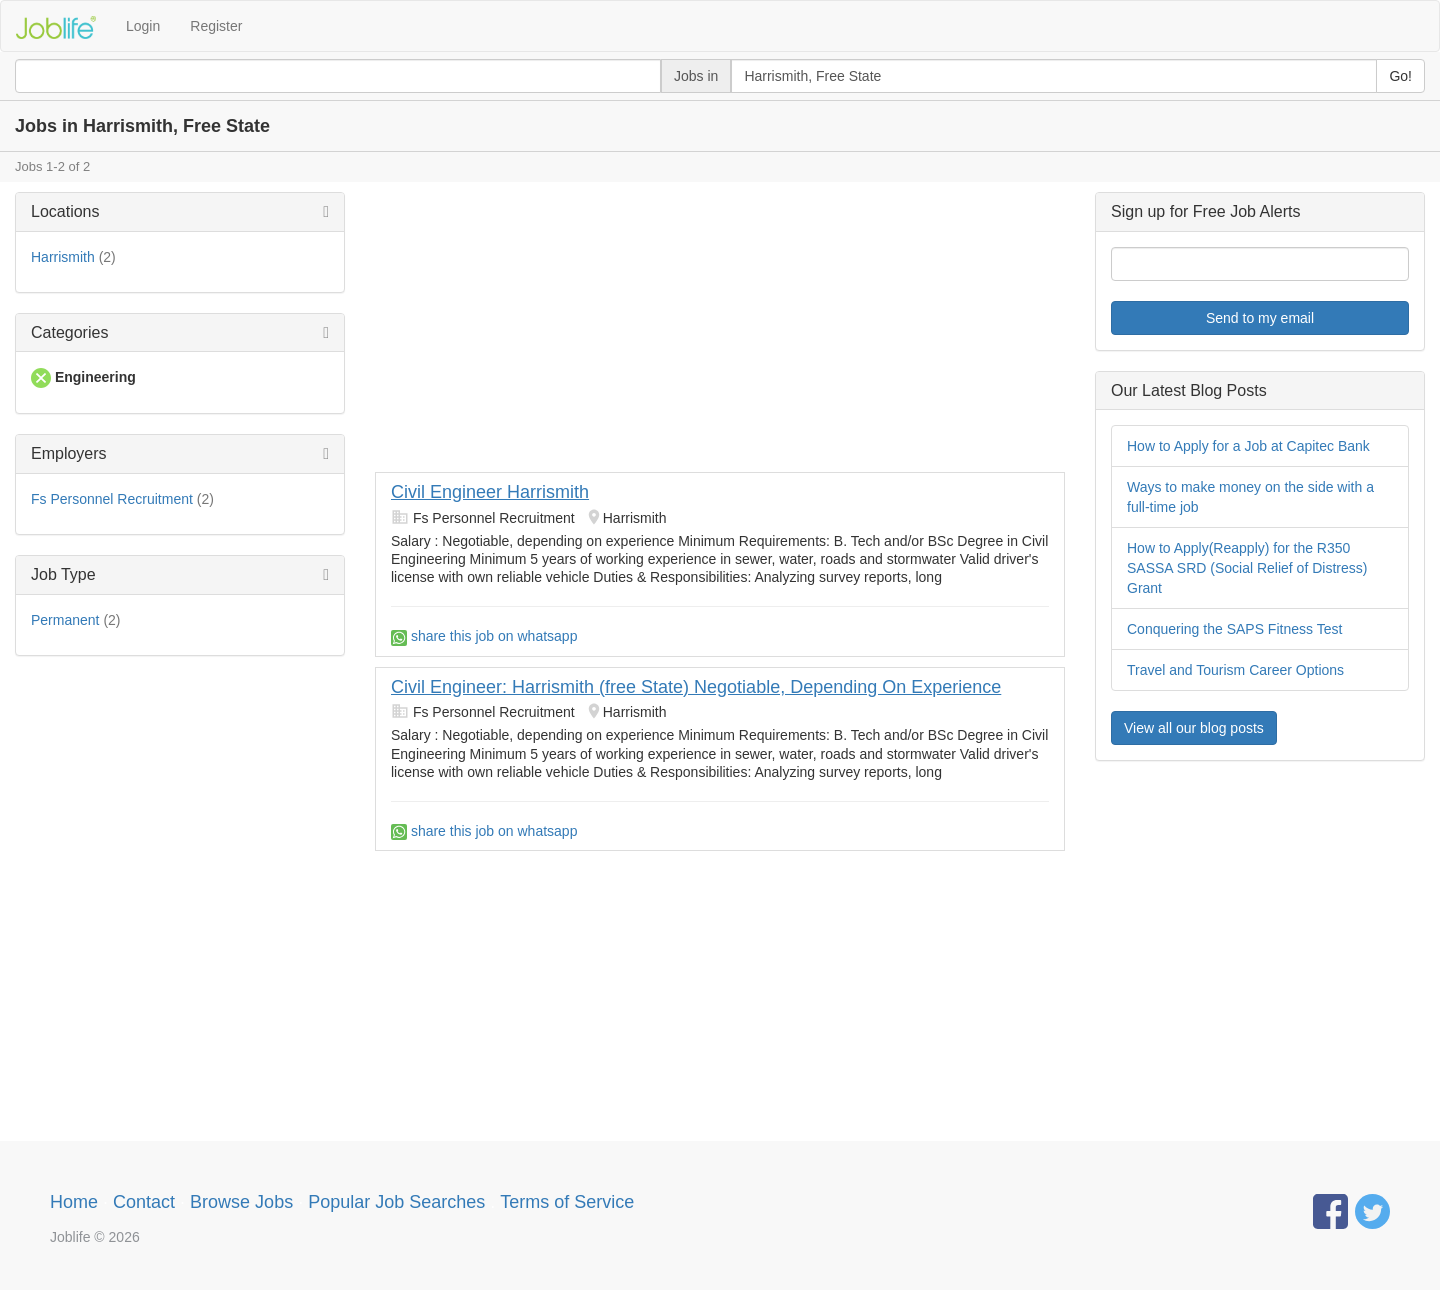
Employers (69, 453)
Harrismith (63, 257)
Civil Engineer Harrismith (490, 492)
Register (216, 26)
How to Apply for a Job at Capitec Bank (1248, 446)
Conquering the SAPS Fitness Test (1234, 629)
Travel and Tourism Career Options (1235, 670)
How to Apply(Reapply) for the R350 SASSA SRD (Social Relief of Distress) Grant (1247, 568)
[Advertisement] (720, 332)
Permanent (65, 620)
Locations (65, 211)
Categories (69, 332)
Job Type (63, 574)
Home (74, 1202)
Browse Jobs (241, 1202)
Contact (144, 1202)
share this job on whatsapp (484, 636)
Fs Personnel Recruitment (112, 499)
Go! (1400, 76)
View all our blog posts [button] (1194, 728)
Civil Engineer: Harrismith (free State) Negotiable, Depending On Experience (696, 687)
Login (143, 26)
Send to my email (1260, 318)
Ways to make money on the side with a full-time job (1250, 497)
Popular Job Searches (396, 1202)
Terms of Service (567, 1202)
